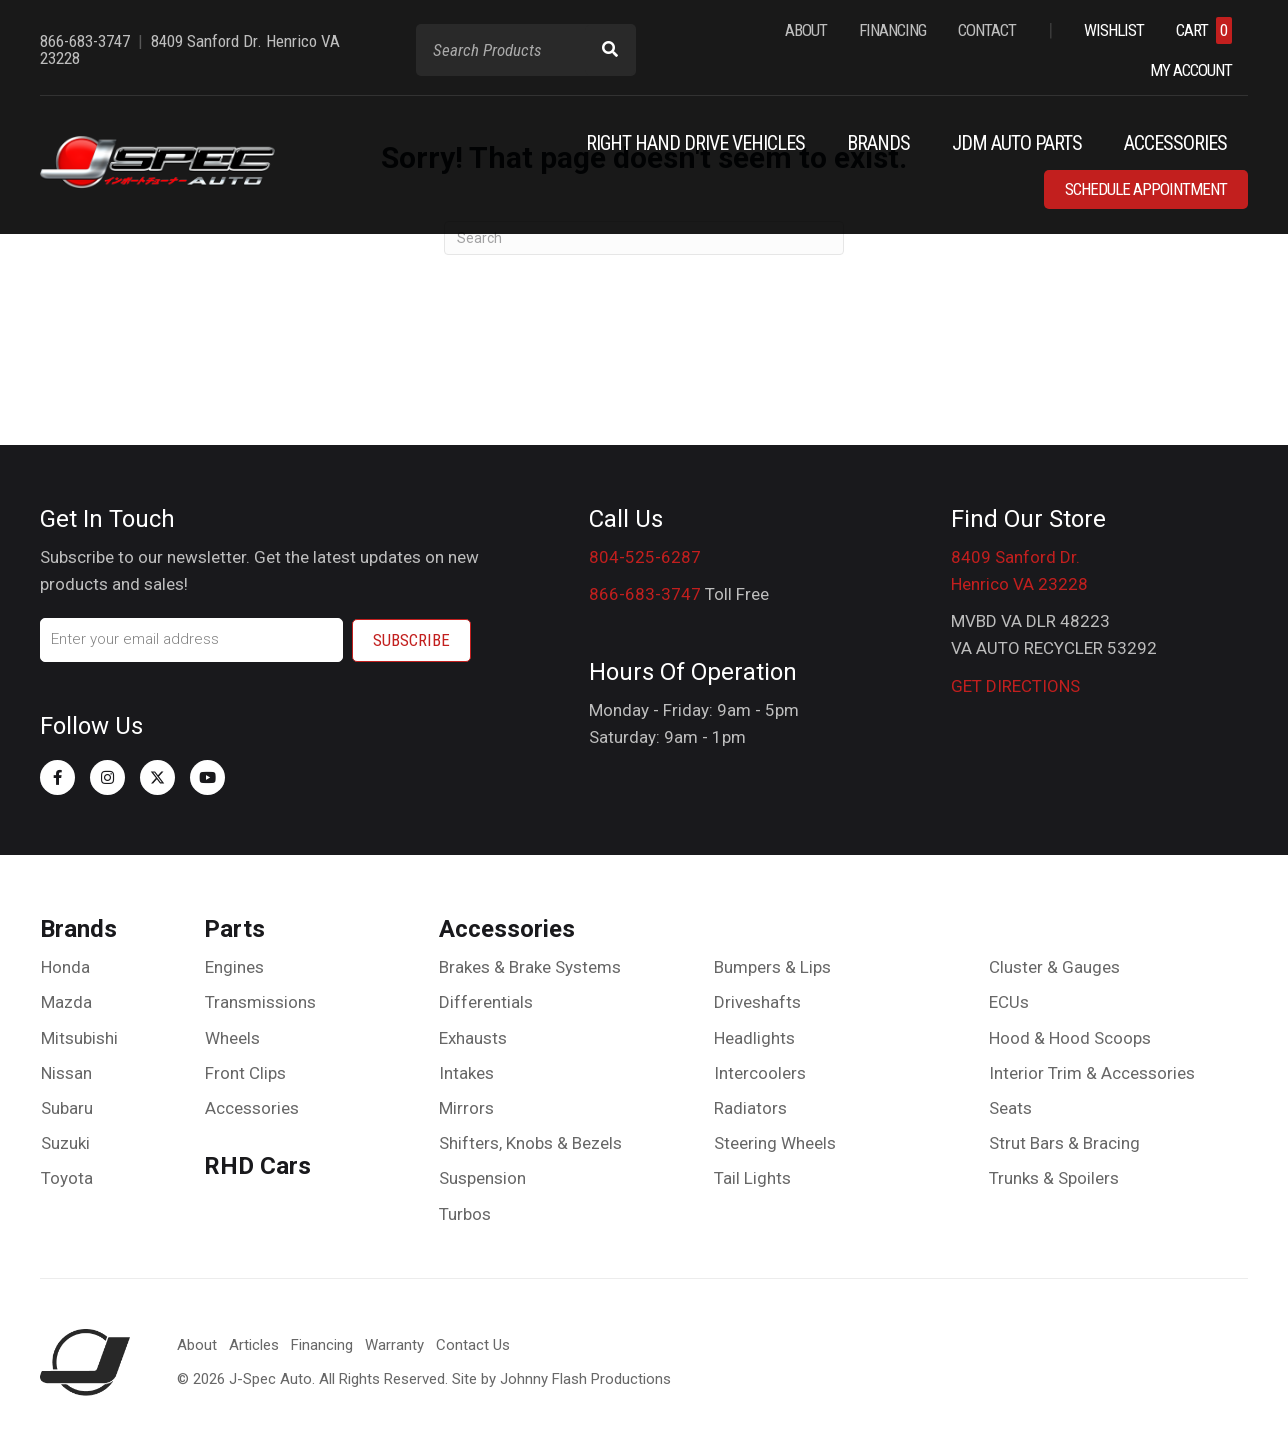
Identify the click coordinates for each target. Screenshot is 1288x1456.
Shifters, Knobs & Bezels (530, 1143)
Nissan (66, 1073)
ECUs (1009, 1002)
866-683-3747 (645, 594)
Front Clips (245, 1073)
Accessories (252, 1108)
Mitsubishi (79, 1038)
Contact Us (473, 1345)
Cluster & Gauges (1054, 967)
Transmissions (260, 1002)
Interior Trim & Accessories (1092, 1073)
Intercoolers (760, 1073)
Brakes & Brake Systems (530, 967)
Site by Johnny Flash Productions (561, 1379)
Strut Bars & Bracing (1064, 1143)
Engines (234, 967)
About (197, 1345)
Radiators (750, 1108)
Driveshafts (757, 1002)
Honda (65, 967)
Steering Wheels (775, 1143)
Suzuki (65, 1143)
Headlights (754, 1038)
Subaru (67, 1108)
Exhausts (473, 1038)
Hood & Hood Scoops (1070, 1038)
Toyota (67, 1178)
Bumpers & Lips (772, 967)
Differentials (486, 1002)
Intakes (466, 1073)
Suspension (482, 1178)
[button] (57, 777)
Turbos (465, 1214)
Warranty (394, 1345)
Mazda (66, 1002)
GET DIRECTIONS (1015, 686)
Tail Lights (752, 1178)
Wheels (232, 1038)
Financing (322, 1345)
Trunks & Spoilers (1054, 1178)
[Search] (644, 238)
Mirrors (466, 1108)
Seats (1010, 1108)
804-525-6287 (645, 557)
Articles (254, 1345)
